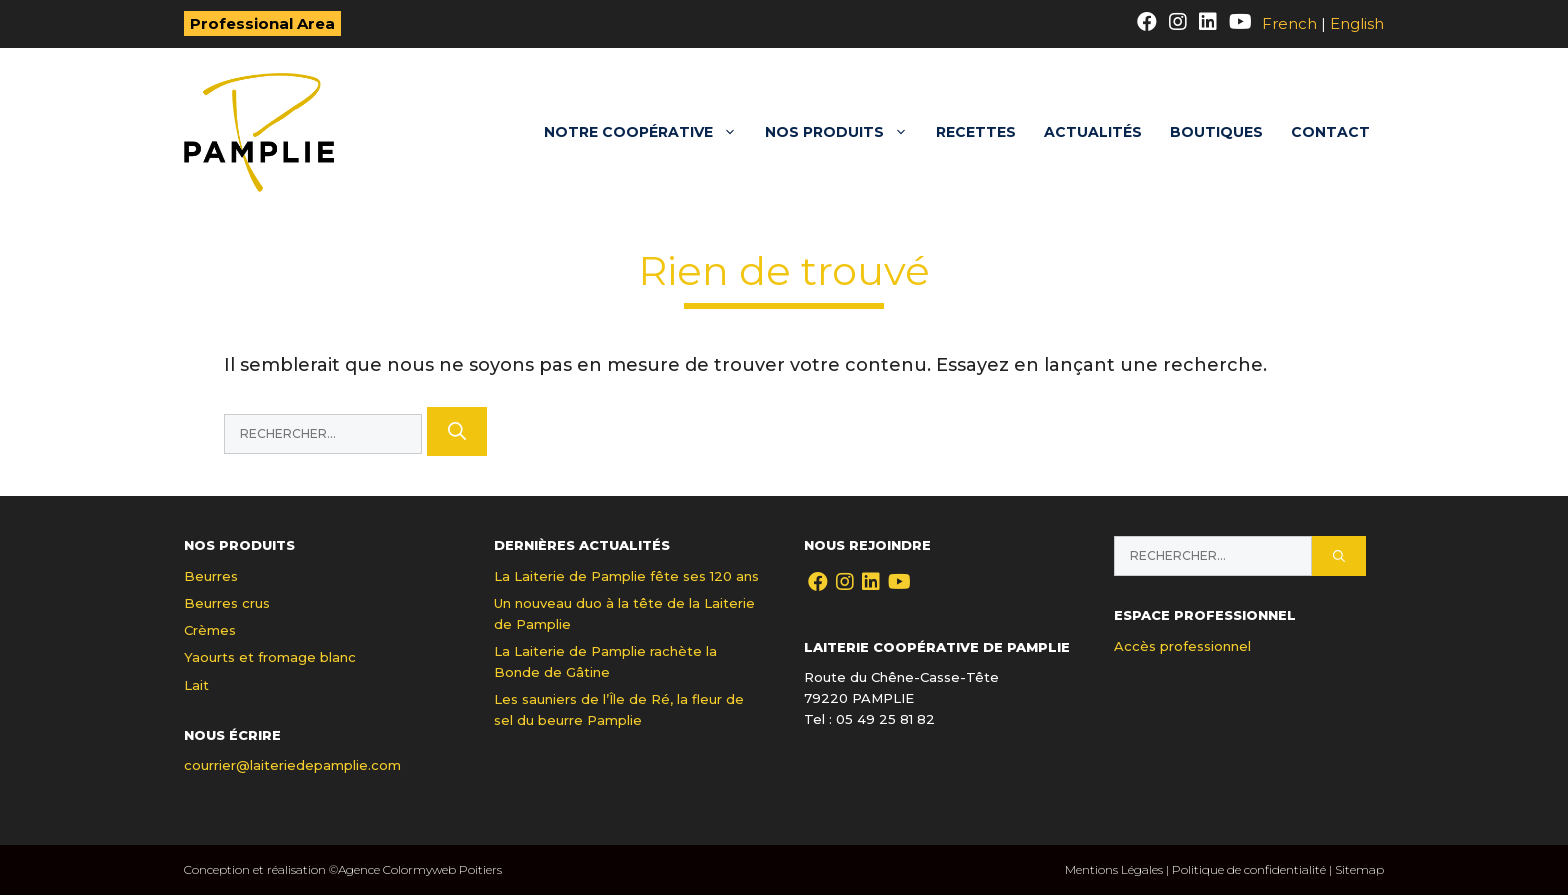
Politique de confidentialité (1249, 869)
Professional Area (262, 23)
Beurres (211, 576)
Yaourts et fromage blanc (270, 657)
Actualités (1093, 132)
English (1357, 23)
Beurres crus (227, 603)
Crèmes (210, 630)
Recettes (976, 132)
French (1289, 23)
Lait (196, 685)
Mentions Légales (1114, 869)
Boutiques (1216, 132)
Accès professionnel (1182, 646)
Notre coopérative (647, 132)
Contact (1330, 132)
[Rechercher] (457, 431)
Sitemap (1359, 869)
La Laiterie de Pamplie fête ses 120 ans (626, 576)
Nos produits (843, 132)
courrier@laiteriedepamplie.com (292, 765)
